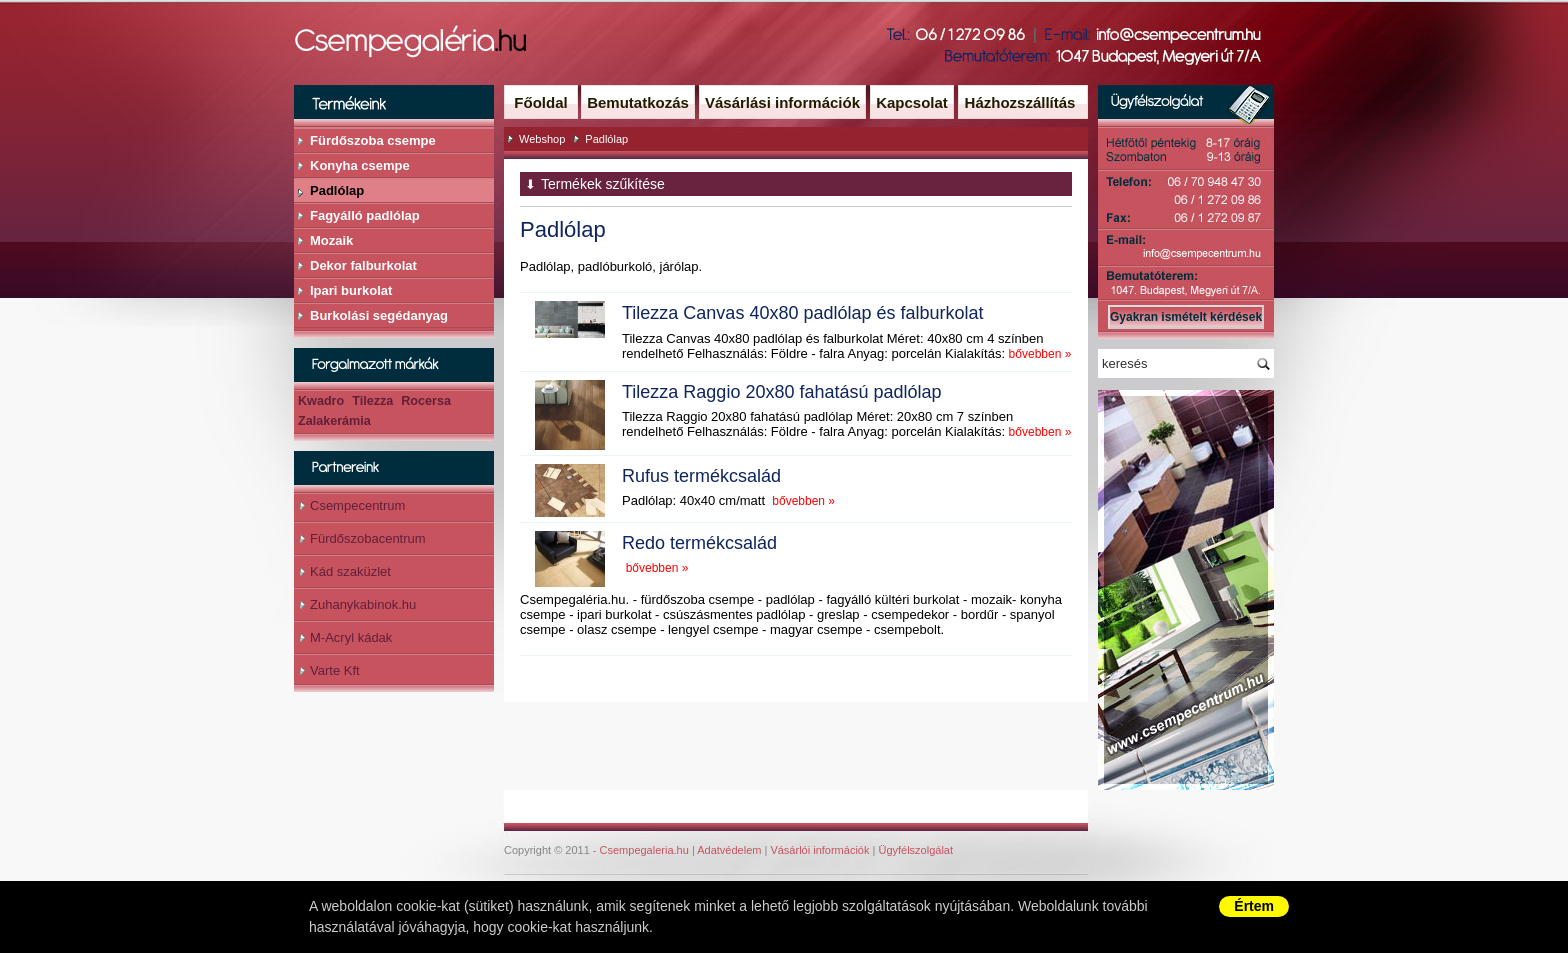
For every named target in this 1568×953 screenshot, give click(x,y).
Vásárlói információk (819, 850)
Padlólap (606, 139)
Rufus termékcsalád (701, 476)
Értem (1254, 906)
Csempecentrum (357, 505)
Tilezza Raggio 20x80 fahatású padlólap (782, 392)
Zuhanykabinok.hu (363, 604)
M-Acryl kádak (351, 637)
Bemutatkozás (638, 102)
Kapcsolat (912, 102)
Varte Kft (335, 670)
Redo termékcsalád (699, 543)
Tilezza (372, 401)
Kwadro (321, 401)
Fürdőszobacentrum (368, 538)
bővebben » (1040, 354)
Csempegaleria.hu (644, 850)
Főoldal (540, 102)
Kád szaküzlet (350, 571)
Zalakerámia (334, 421)
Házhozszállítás (1020, 102)
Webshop (542, 139)
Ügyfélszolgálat (915, 850)
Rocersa (426, 401)
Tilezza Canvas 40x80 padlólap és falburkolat (803, 313)
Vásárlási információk (782, 102)
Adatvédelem (729, 850)
